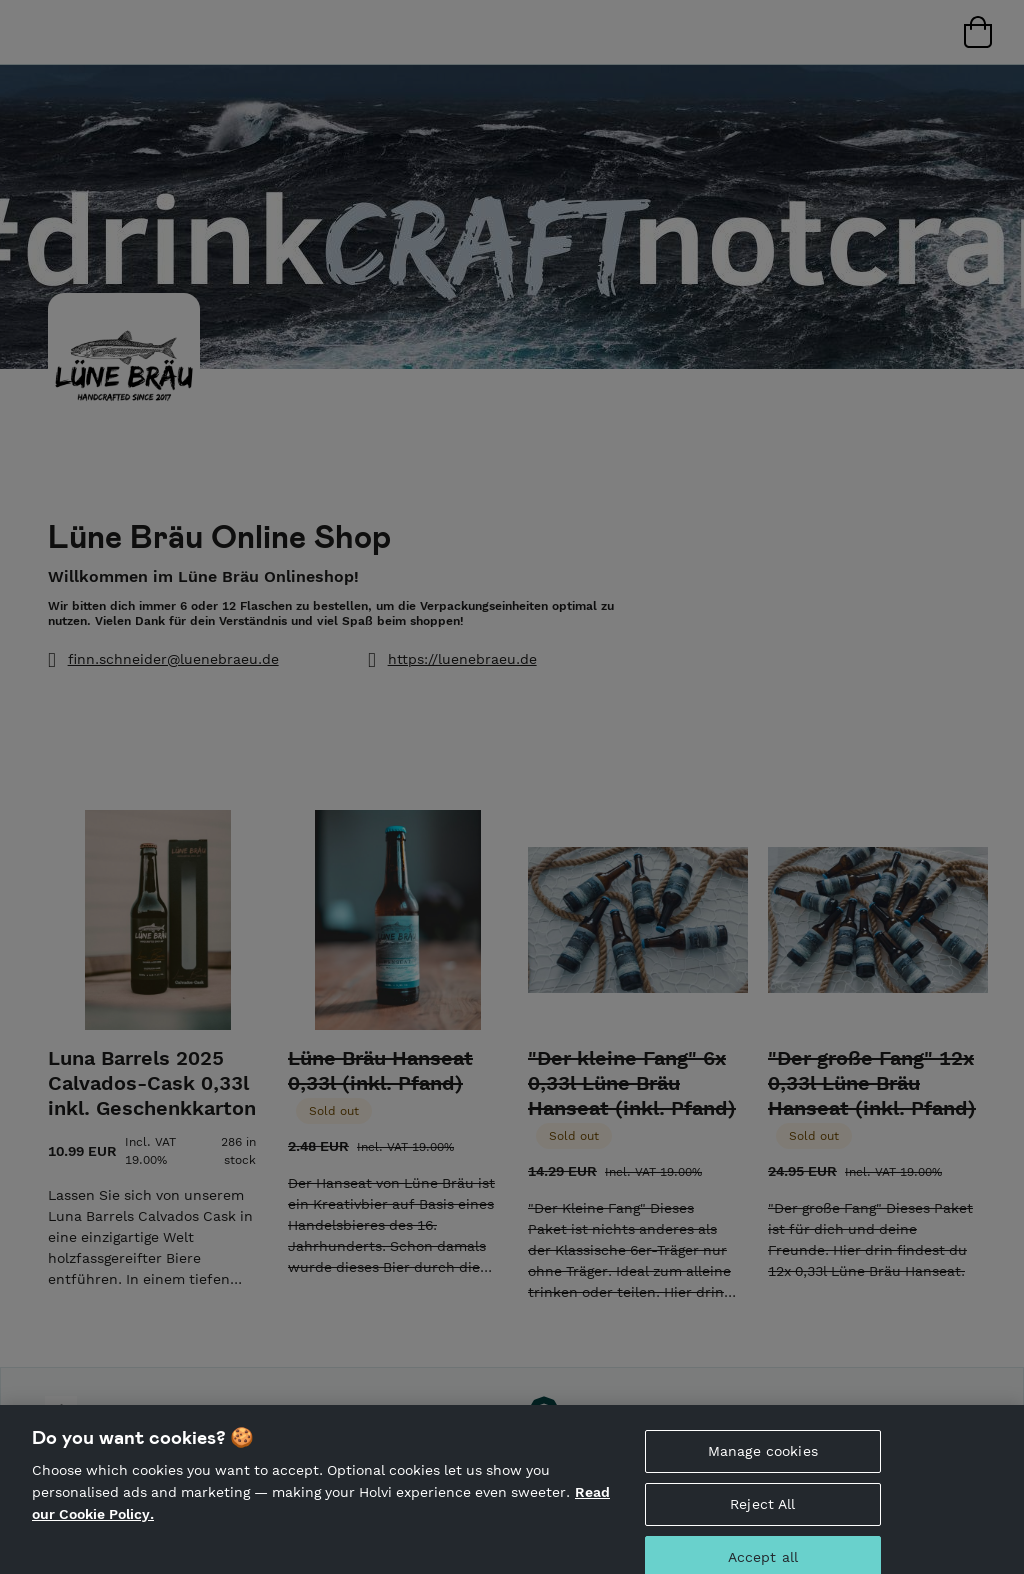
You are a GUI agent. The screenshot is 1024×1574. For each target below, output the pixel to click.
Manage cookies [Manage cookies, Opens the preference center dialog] (763, 1463)
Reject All (762, 1516)
